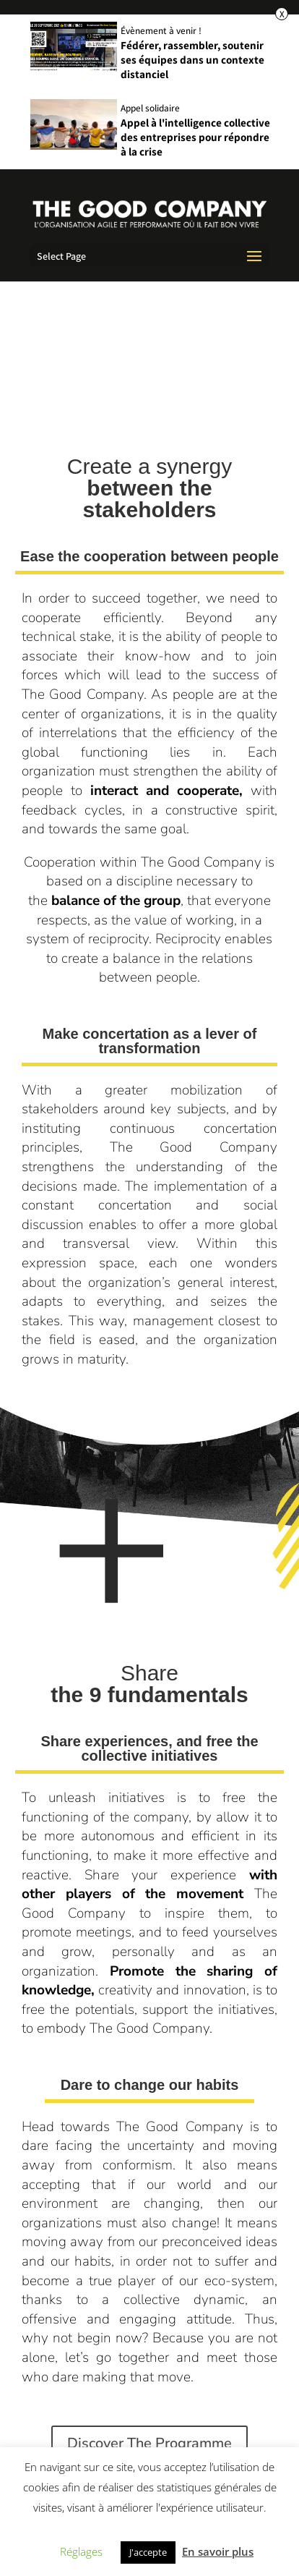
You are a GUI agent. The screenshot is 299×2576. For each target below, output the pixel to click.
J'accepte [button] (148, 2552)
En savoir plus (218, 2551)
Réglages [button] (81, 2551)
